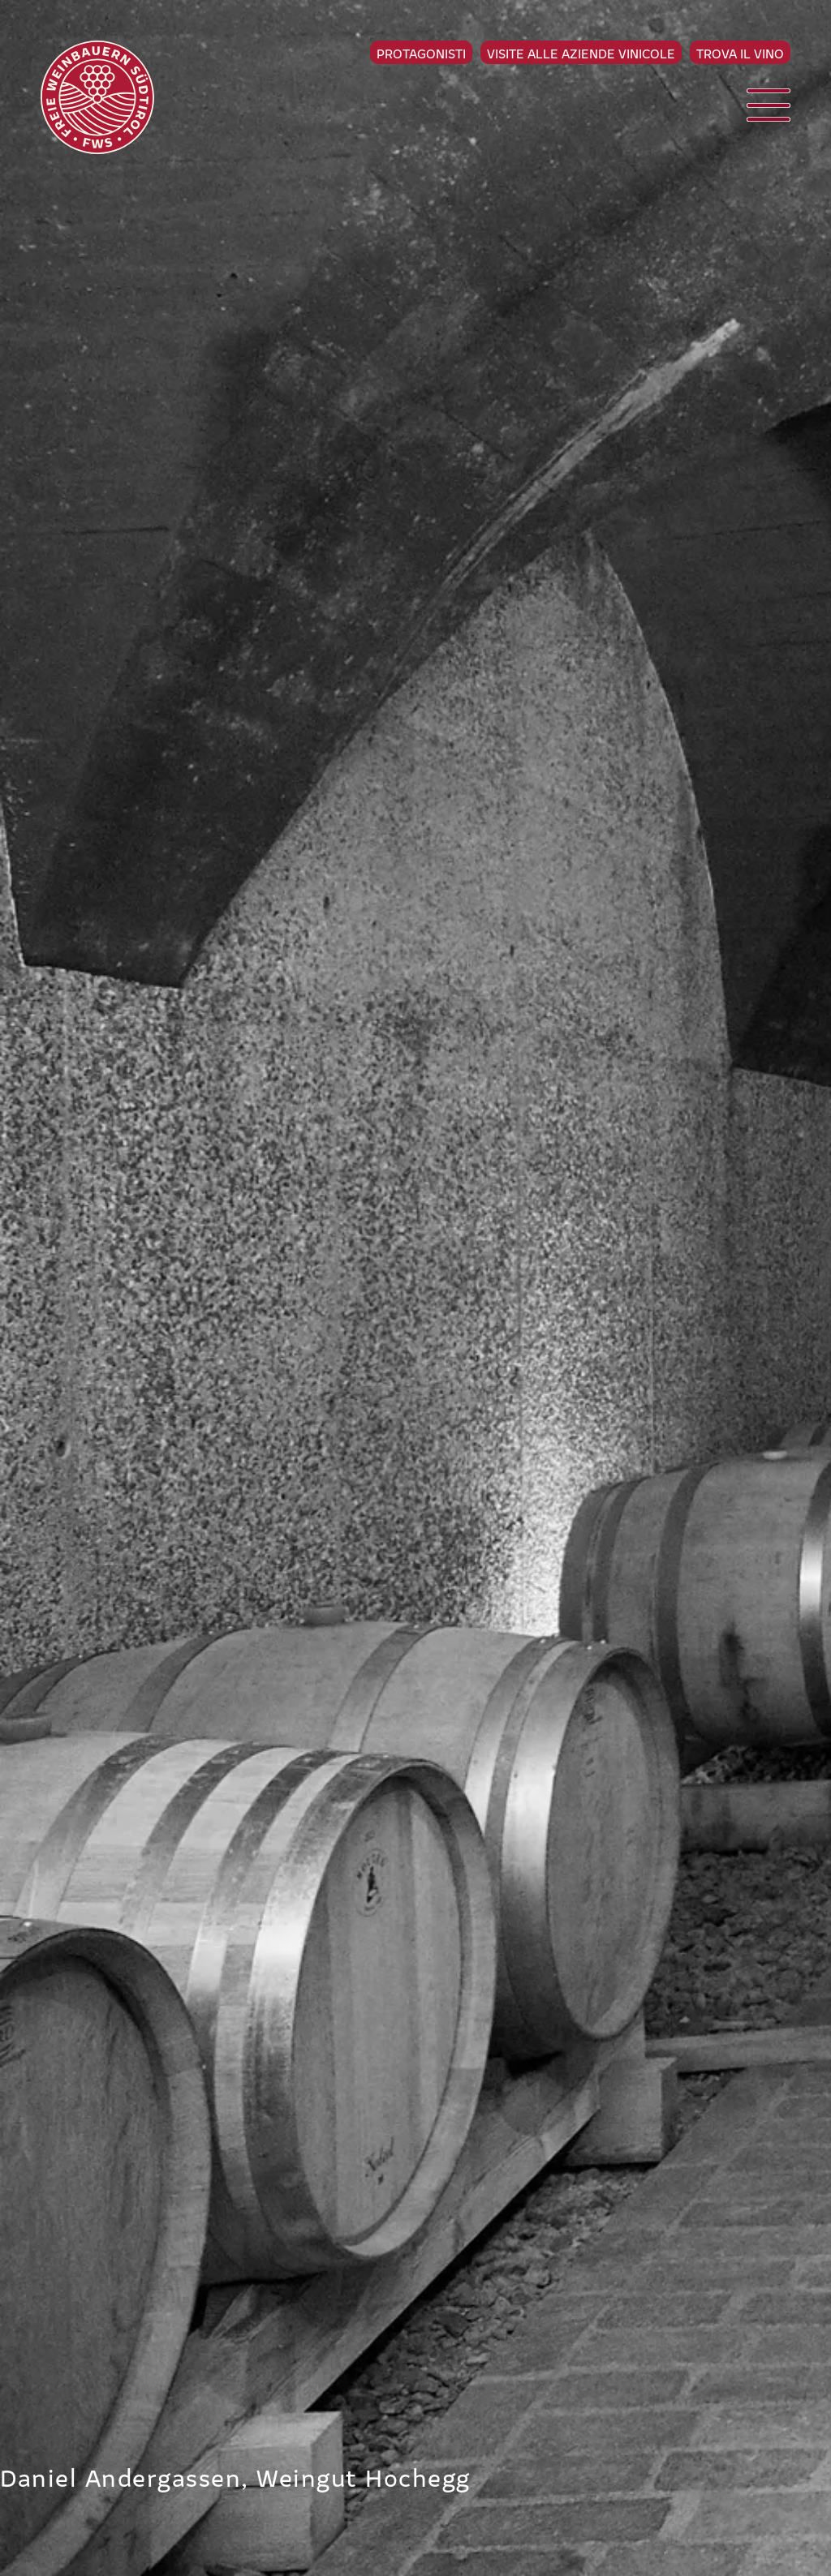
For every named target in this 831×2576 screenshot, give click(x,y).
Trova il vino (740, 53)
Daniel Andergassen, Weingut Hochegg (235, 2476)
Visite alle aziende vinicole (581, 53)
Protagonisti (421, 53)
